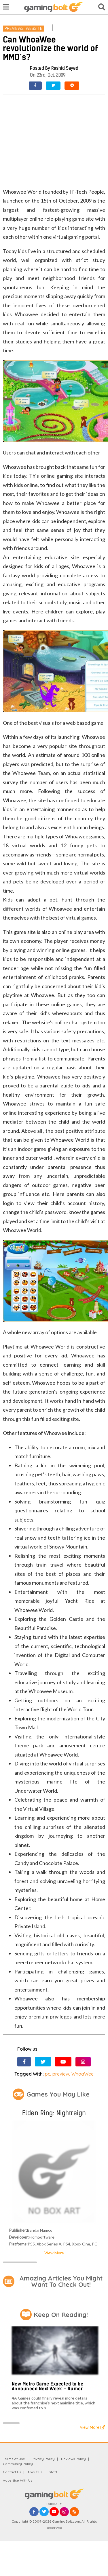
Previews (14, 28)
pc (47, 2074)
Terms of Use (14, 2459)
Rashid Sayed (64, 68)
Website (34, 28)
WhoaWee (82, 2074)
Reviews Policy (73, 2459)
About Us (34, 2472)
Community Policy (18, 2464)
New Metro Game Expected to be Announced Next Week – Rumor (48, 2386)
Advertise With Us (17, 2480)
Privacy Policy (43, 2459)
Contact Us (12, 2472)
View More (54, 2252)
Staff (53, 2472)
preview (60, 2074)
